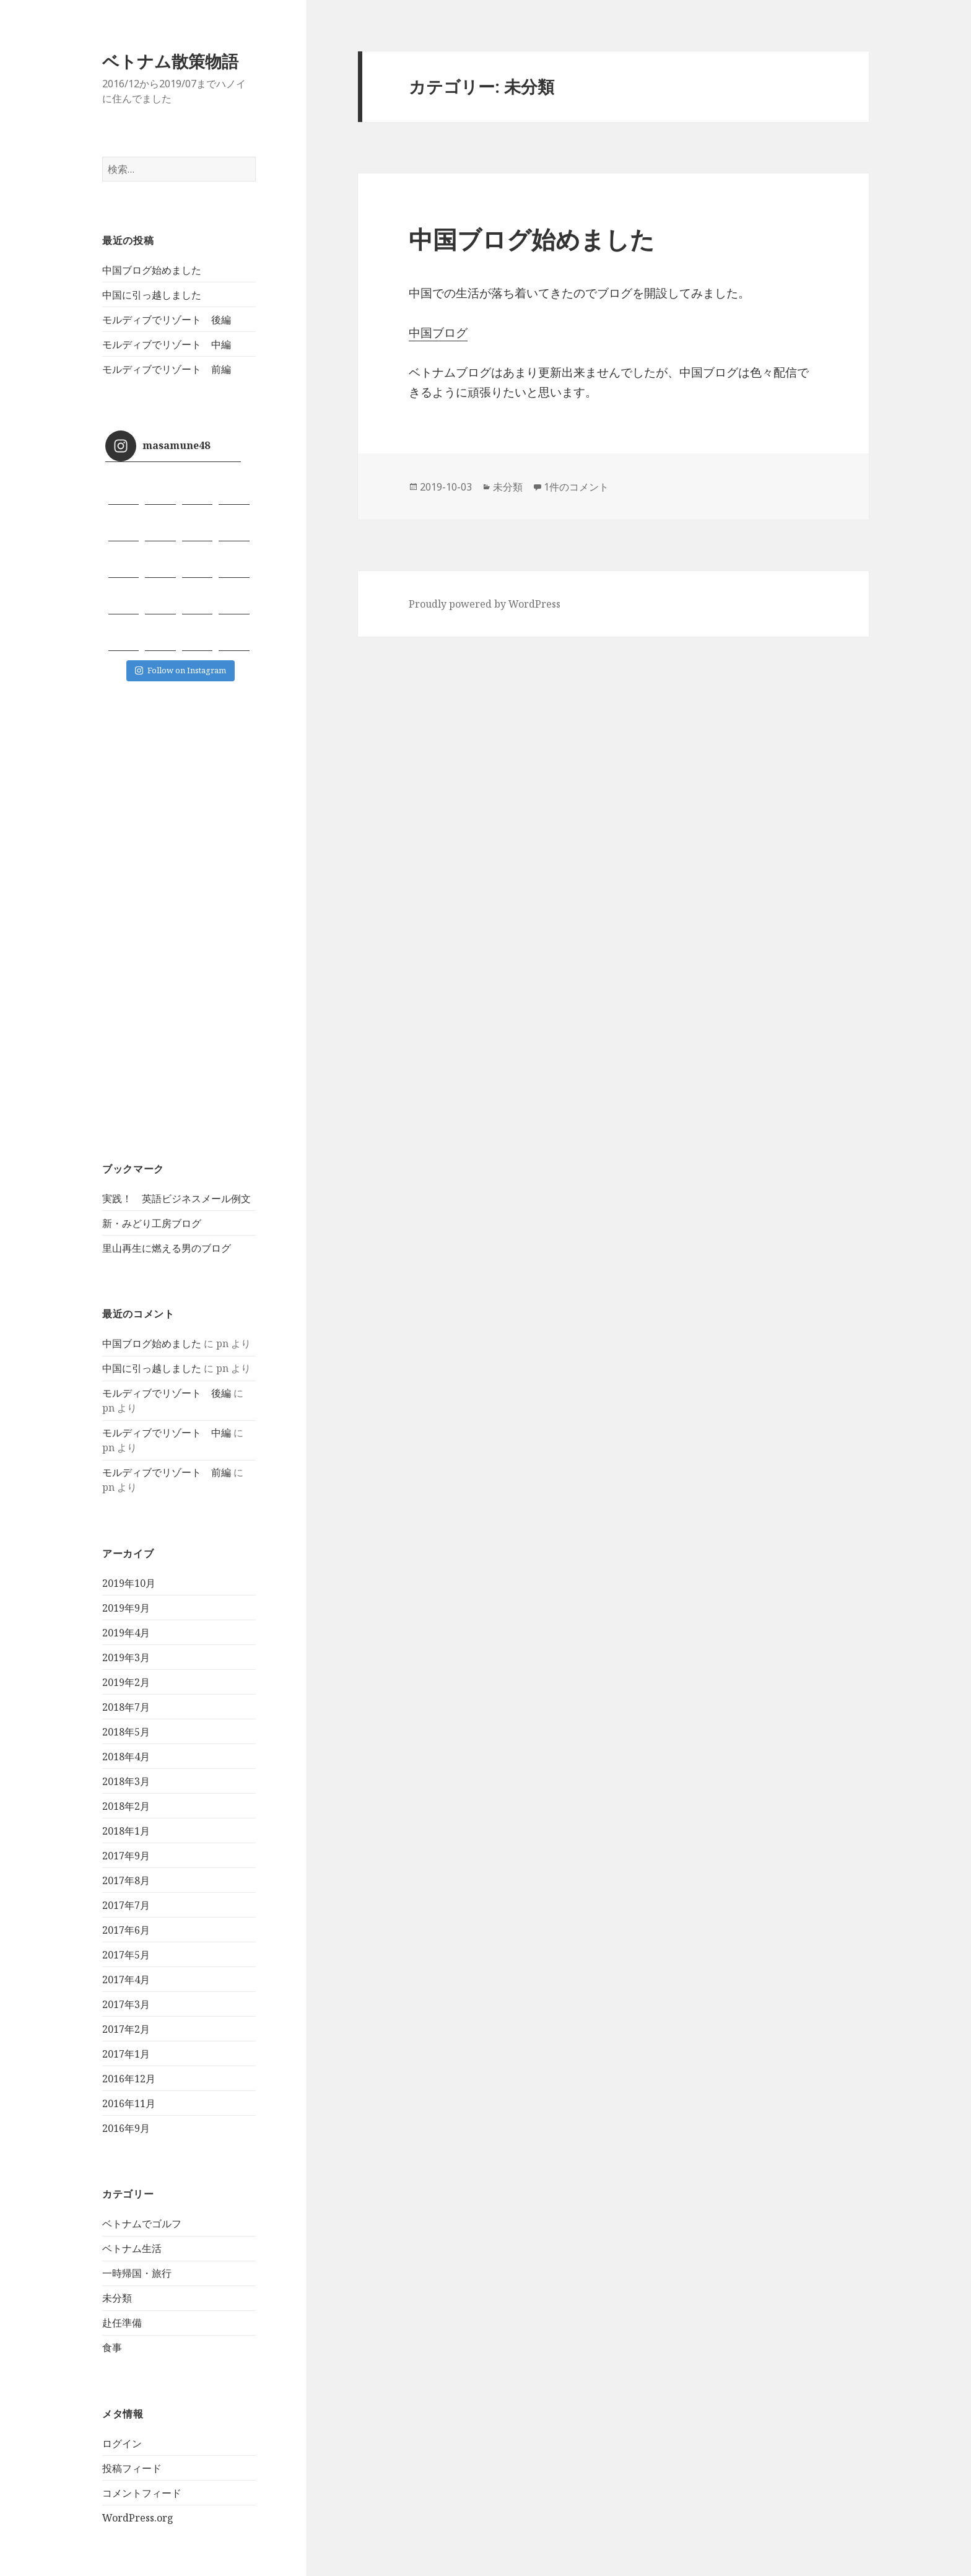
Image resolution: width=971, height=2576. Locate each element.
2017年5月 (126, 1955)
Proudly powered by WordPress (484, 604)
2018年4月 (126, 1756)
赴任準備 (122, 2322)
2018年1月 (126, 1831)
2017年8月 (126, 1880)
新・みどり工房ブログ (151, 1223)
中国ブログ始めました (151, 270)
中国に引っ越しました (151, 295)
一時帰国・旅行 (137, 2273)
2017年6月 (126, 1930)
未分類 (117, 2298)
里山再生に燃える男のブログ (166, 1248)
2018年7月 (126, 1707)
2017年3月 (126, 2004)
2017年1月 (126, 2054)
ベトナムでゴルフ (141, 2223)
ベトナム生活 (132, 2248)
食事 (112, 2347)
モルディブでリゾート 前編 (166, 369)
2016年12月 (128, 2078)
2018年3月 (126, 1781)
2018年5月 (126, 1732)
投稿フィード (132, 2468)
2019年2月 (126, 1682)
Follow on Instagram (180, 670)
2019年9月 (126, 1608)
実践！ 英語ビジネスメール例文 (176, 1198)
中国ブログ (438, 333)
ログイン (122, 2443)
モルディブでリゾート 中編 (166, 344)
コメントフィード (141, 2493)
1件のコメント (576, 487)
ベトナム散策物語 (170, 61)
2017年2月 (126, 2029)
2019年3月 (126, 1657)
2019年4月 (126, 1632)
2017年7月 (126, 1905)
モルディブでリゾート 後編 (166, 319)
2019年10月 (128, 1583)
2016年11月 (128, 2103)
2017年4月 (126, 1979)
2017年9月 (126, 1855)
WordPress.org (137, 2518)
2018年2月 (126, 1806)
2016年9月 (126, 2128)
